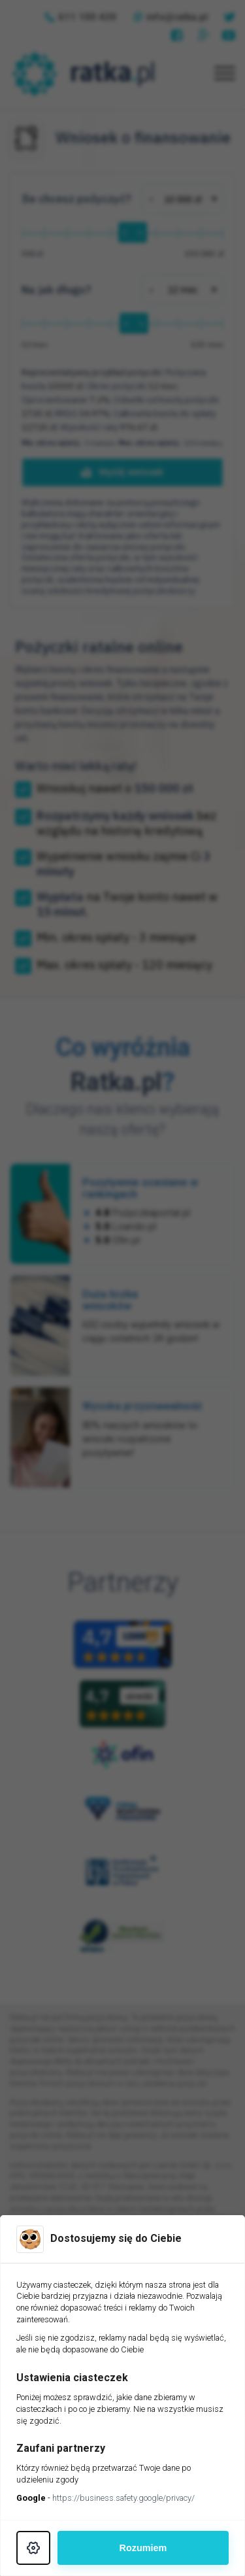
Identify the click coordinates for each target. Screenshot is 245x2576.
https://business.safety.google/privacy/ (123, 2498)
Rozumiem (143, 2548)
